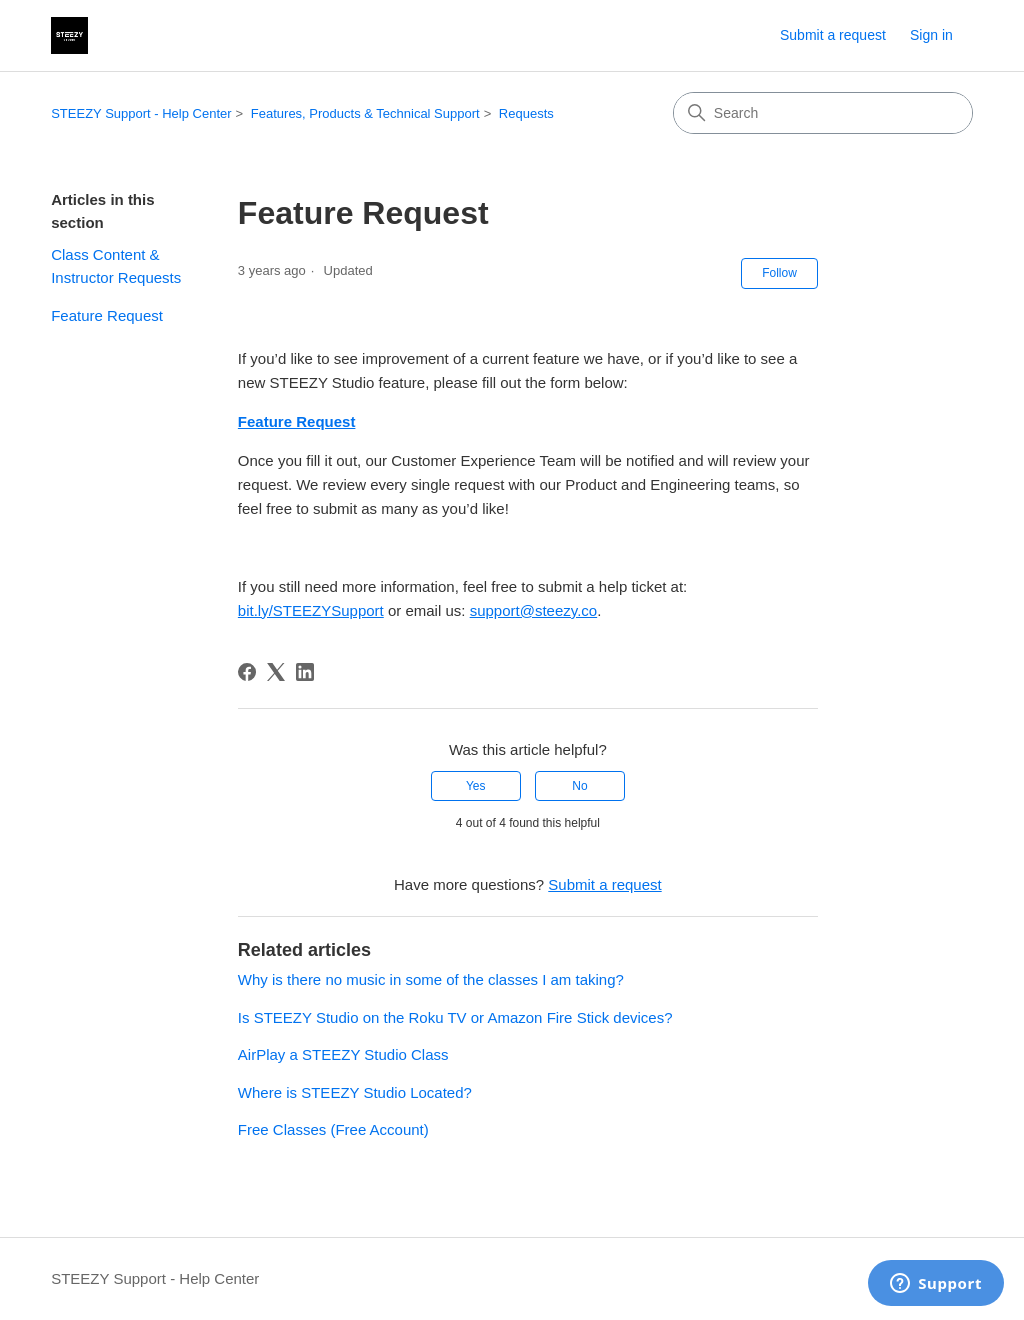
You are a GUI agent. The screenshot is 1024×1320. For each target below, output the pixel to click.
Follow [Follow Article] (779, 273)
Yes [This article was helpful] (476, 786)
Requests (526, 113)
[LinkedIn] (305, 672)
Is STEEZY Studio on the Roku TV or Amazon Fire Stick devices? (455, 1017)
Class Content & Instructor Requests (116, 266)
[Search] (823, 113)
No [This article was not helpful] (579, 786)
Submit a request (833, 35)
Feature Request (107, 315)
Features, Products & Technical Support (365, 113)
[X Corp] (276, 672)
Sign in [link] (931, 35)
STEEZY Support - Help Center (141, 113)
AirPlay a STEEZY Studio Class (343, 1054)
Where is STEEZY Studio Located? (355, 1092)
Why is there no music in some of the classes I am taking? (431, 979)
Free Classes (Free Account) (333, 1129)
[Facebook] (247, 672)
